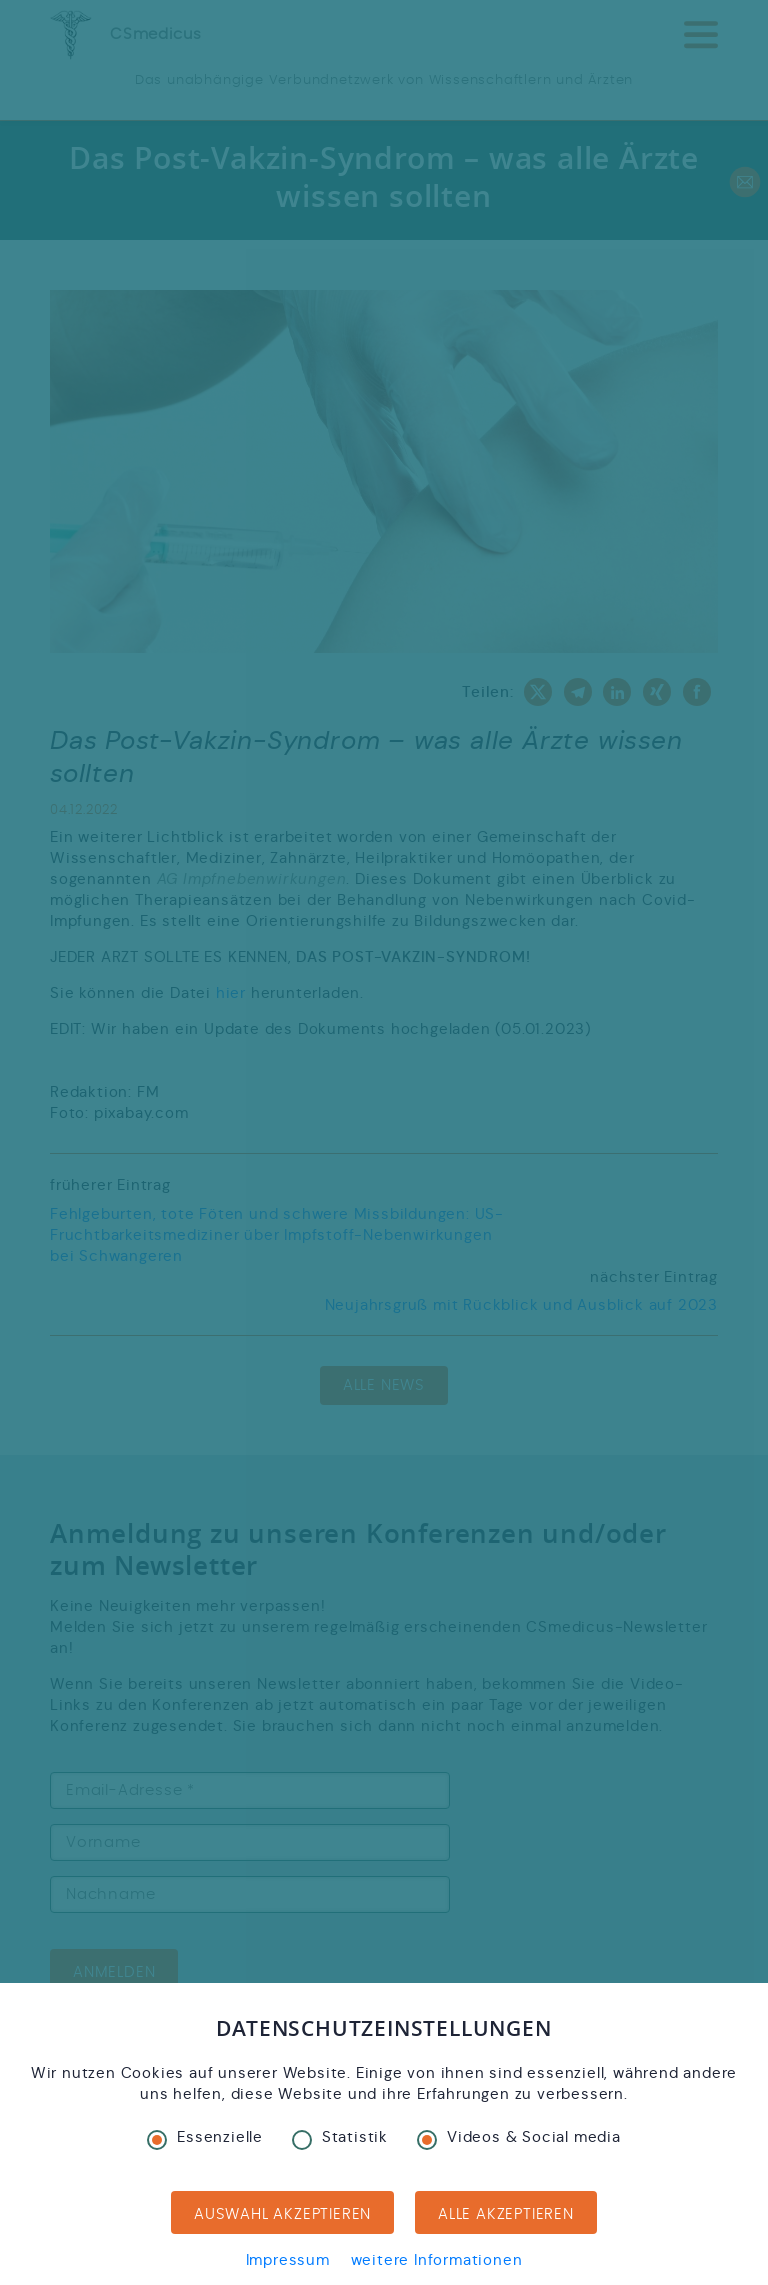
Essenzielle (205, 2137)
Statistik (340, 2137)
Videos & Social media (519, 2137)
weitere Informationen (437, 2259)
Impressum (288, 2259)
